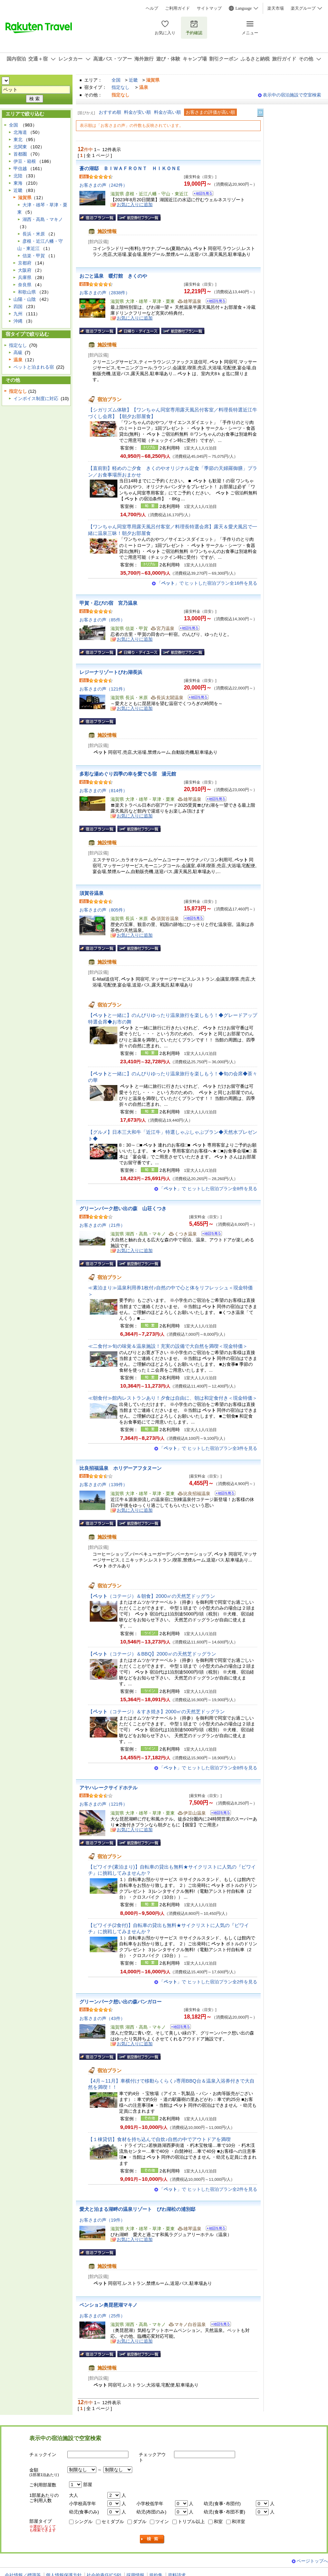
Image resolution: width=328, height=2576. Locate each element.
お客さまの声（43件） (102, 2018)
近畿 (133, 80)
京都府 (24, 263)
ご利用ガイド (177, 8)
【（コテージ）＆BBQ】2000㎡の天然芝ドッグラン (152, 1654)
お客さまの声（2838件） (104, 292)
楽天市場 (275, 8)
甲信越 (20, 168)
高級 (17, 352)
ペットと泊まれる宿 (33, 367)
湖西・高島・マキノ (42, 219)
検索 (152, 2539)
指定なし (120, 87)
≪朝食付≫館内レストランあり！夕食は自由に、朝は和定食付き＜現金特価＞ (172, 1398)
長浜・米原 (33, 234)
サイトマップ (209, 8)
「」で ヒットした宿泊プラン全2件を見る (208, 1981)
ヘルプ (152, 8)
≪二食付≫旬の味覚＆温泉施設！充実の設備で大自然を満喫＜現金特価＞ (168, 1346)
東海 (17, 183)
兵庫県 (24, 277)
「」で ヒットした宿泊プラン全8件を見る (208, 1188)
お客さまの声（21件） (102, 1225)
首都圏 (20, 154)
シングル (84, 2521)
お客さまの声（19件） (102, 2220)
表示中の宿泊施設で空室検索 (292, 95)
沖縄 (17, 321)
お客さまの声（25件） (102, 2315)
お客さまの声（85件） (102, 619)
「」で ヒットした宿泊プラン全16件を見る (207, 583)
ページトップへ (312, 2561)
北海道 (20, 132)
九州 (17, 313)
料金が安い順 (137, 112)
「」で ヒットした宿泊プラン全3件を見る (208, 1448)
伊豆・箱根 (24, 161)
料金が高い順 (167, 112)
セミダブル (113, 2521)
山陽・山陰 (24, 299)
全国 (116, 80)
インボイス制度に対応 (35, 398)
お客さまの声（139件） (103, 1484)
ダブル (139, 2521)
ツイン (162, 2521)
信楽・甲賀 (33, 255)
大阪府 (24, 270)
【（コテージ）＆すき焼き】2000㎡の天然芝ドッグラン (156, 1711)
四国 (17, 306)
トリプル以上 (191, 2521)
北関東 (20, 146)
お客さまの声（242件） (103, 185)
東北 (17, 139)
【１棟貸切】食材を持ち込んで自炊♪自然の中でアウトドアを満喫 (159, 2139)
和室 (218, 2521)
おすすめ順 (110, 112)
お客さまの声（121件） (103, 689)
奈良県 (24, 284)
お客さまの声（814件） (103, 790)
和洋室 (238, 2521)
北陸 (17, 175)
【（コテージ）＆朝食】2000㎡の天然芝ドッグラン (151, 1596)
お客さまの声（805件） (103, 909)
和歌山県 (27, 292)
